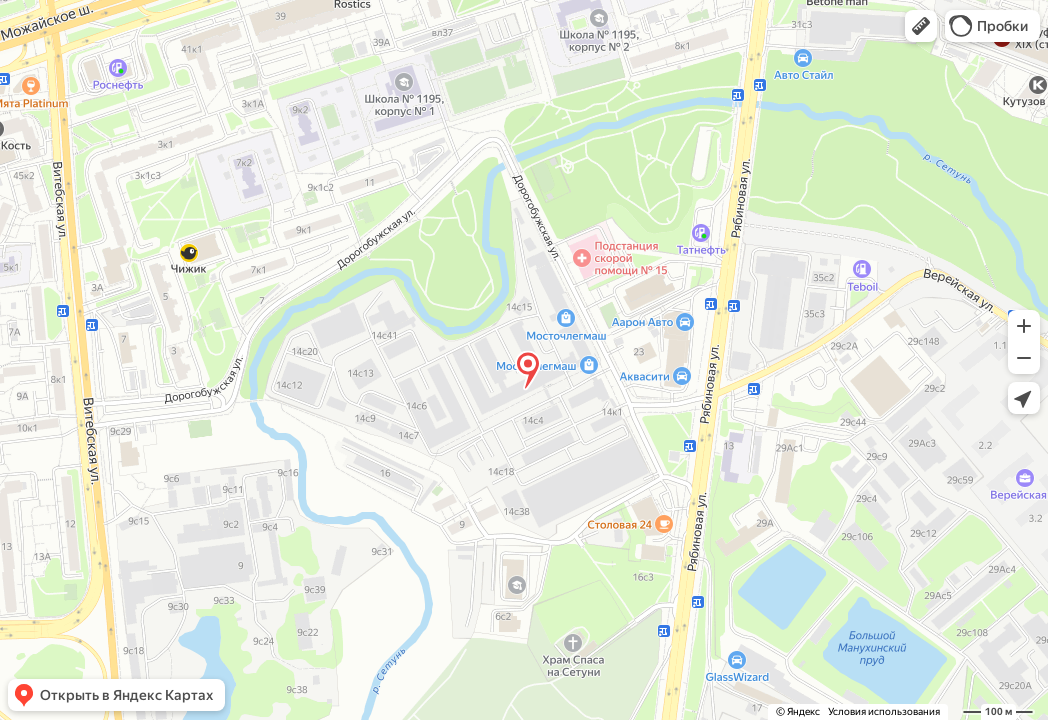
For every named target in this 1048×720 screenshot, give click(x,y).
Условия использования (884, 711)
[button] (921, 26)
